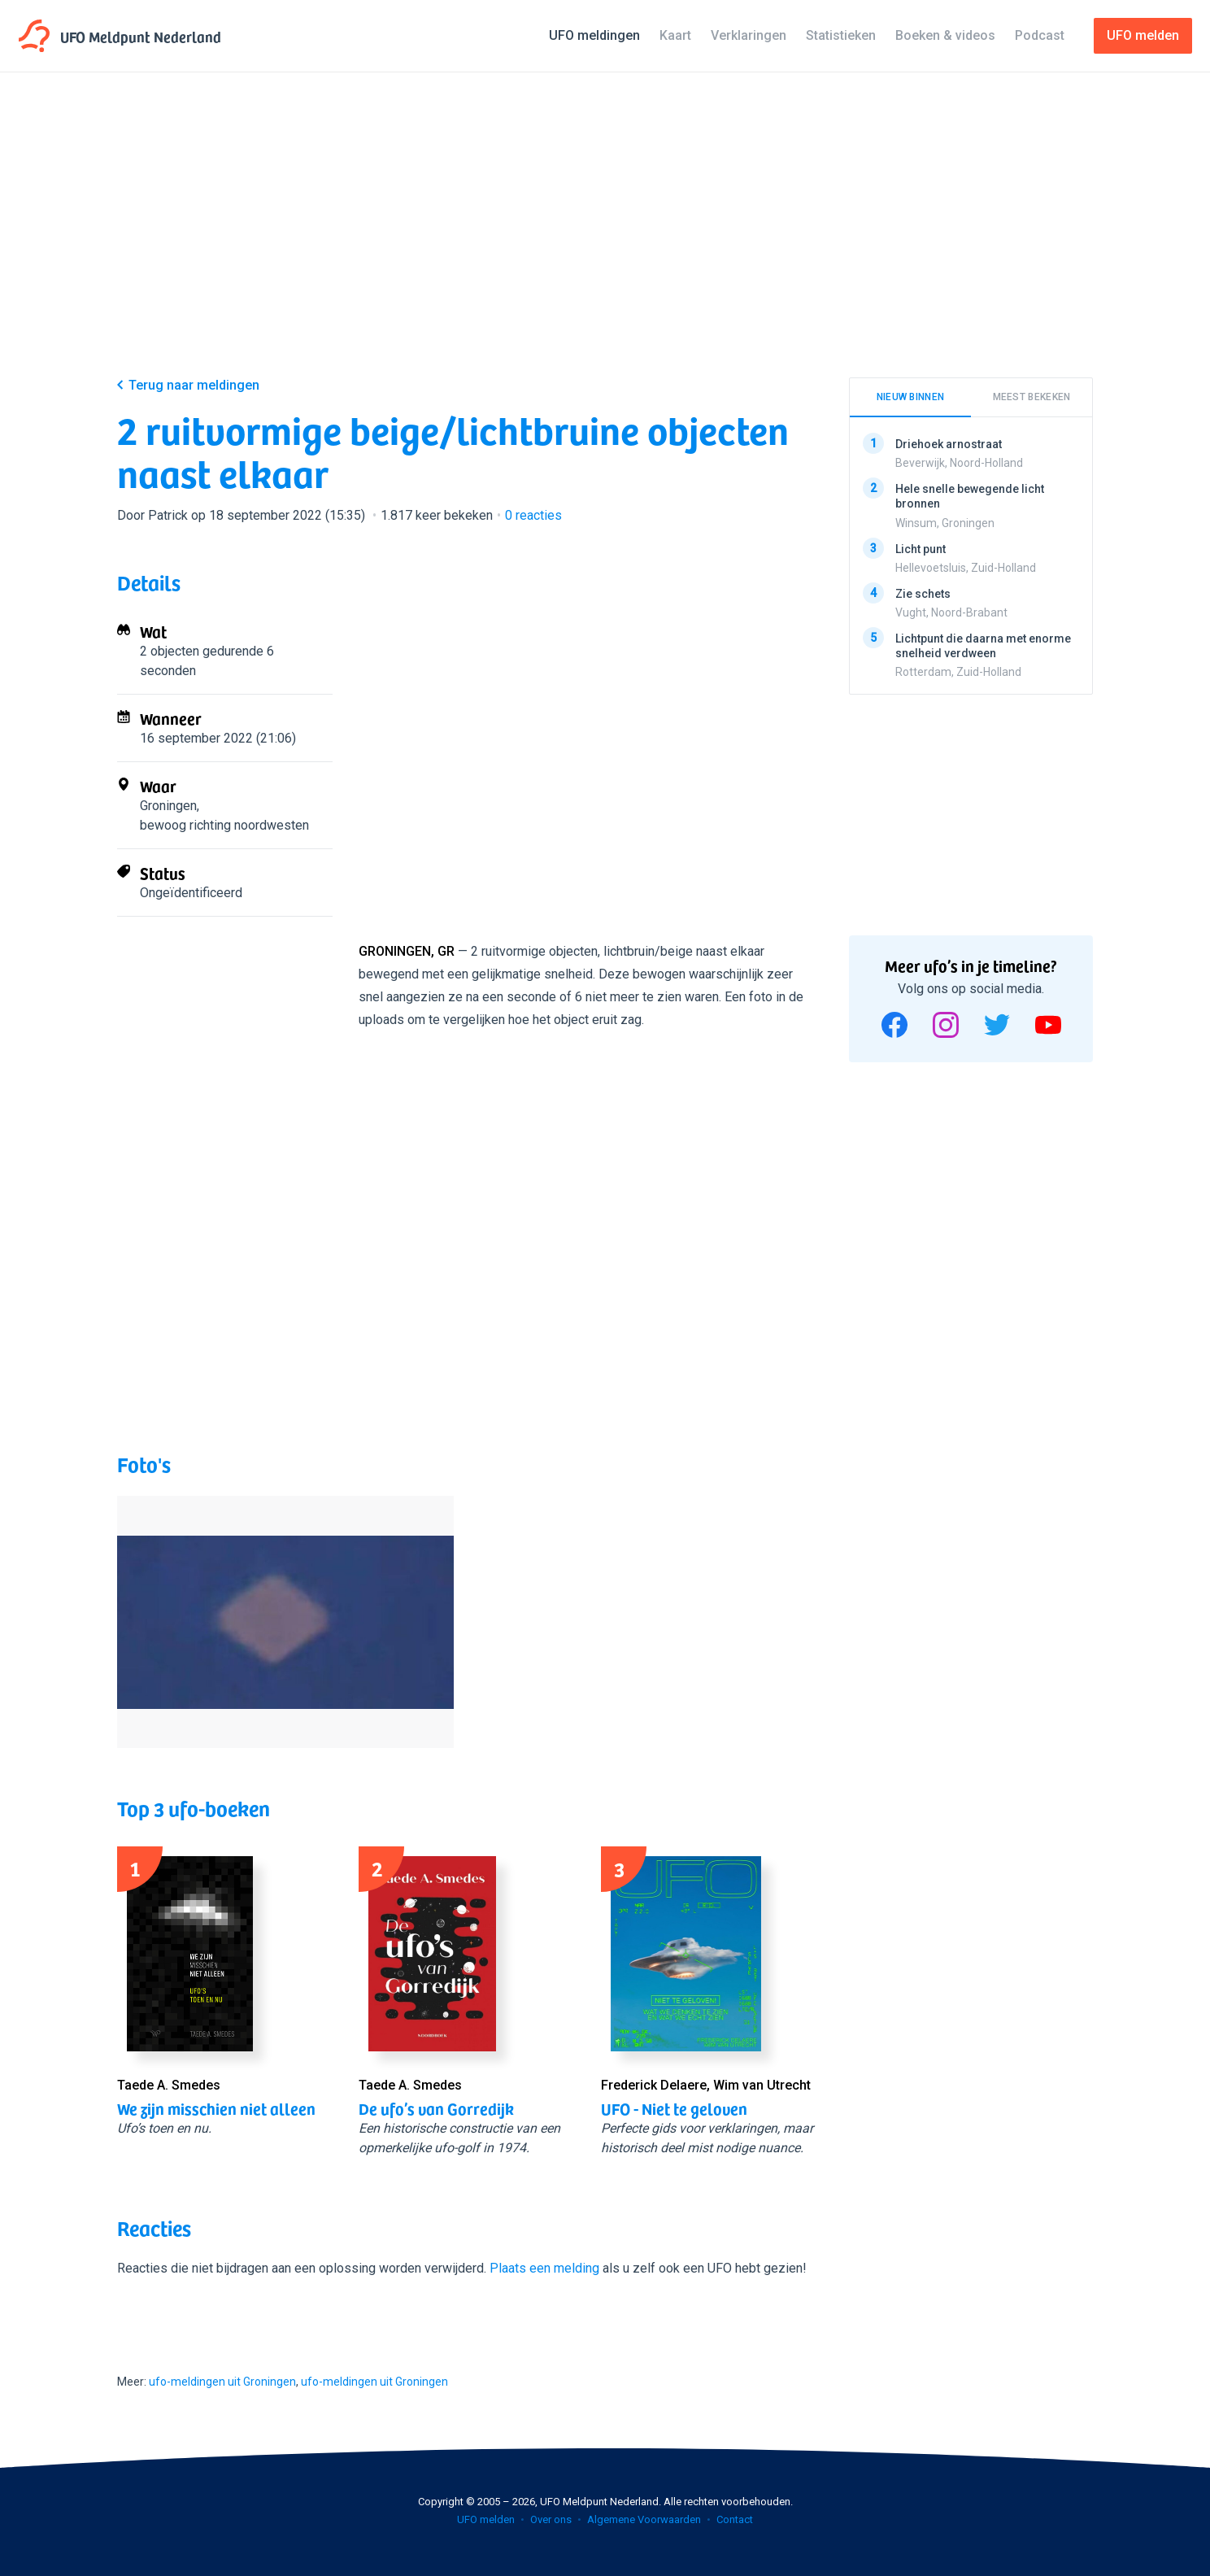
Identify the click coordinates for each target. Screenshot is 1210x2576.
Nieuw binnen (911, 397)
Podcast (1039, 35)
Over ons (551, 2519)
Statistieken (841, 35)
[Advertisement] (605, 237)
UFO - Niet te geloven (674, 2108)
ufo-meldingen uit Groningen (222, 2381)
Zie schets (923, 592)
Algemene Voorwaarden (644, 2519)
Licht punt (920, 548)
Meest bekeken (1032, 397)
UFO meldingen (594, 35)
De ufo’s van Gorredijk (436, 2108)
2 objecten (169, 651)
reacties (533, 515)
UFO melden (486, 2519)
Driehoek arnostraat (948, 444)
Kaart (675, 35)
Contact (734, 2519)
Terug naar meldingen (193, 385)
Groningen (168, 805)
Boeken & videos (945, 35)
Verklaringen (748, 35)
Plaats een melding (544, 2268)
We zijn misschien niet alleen (216, 2108)
